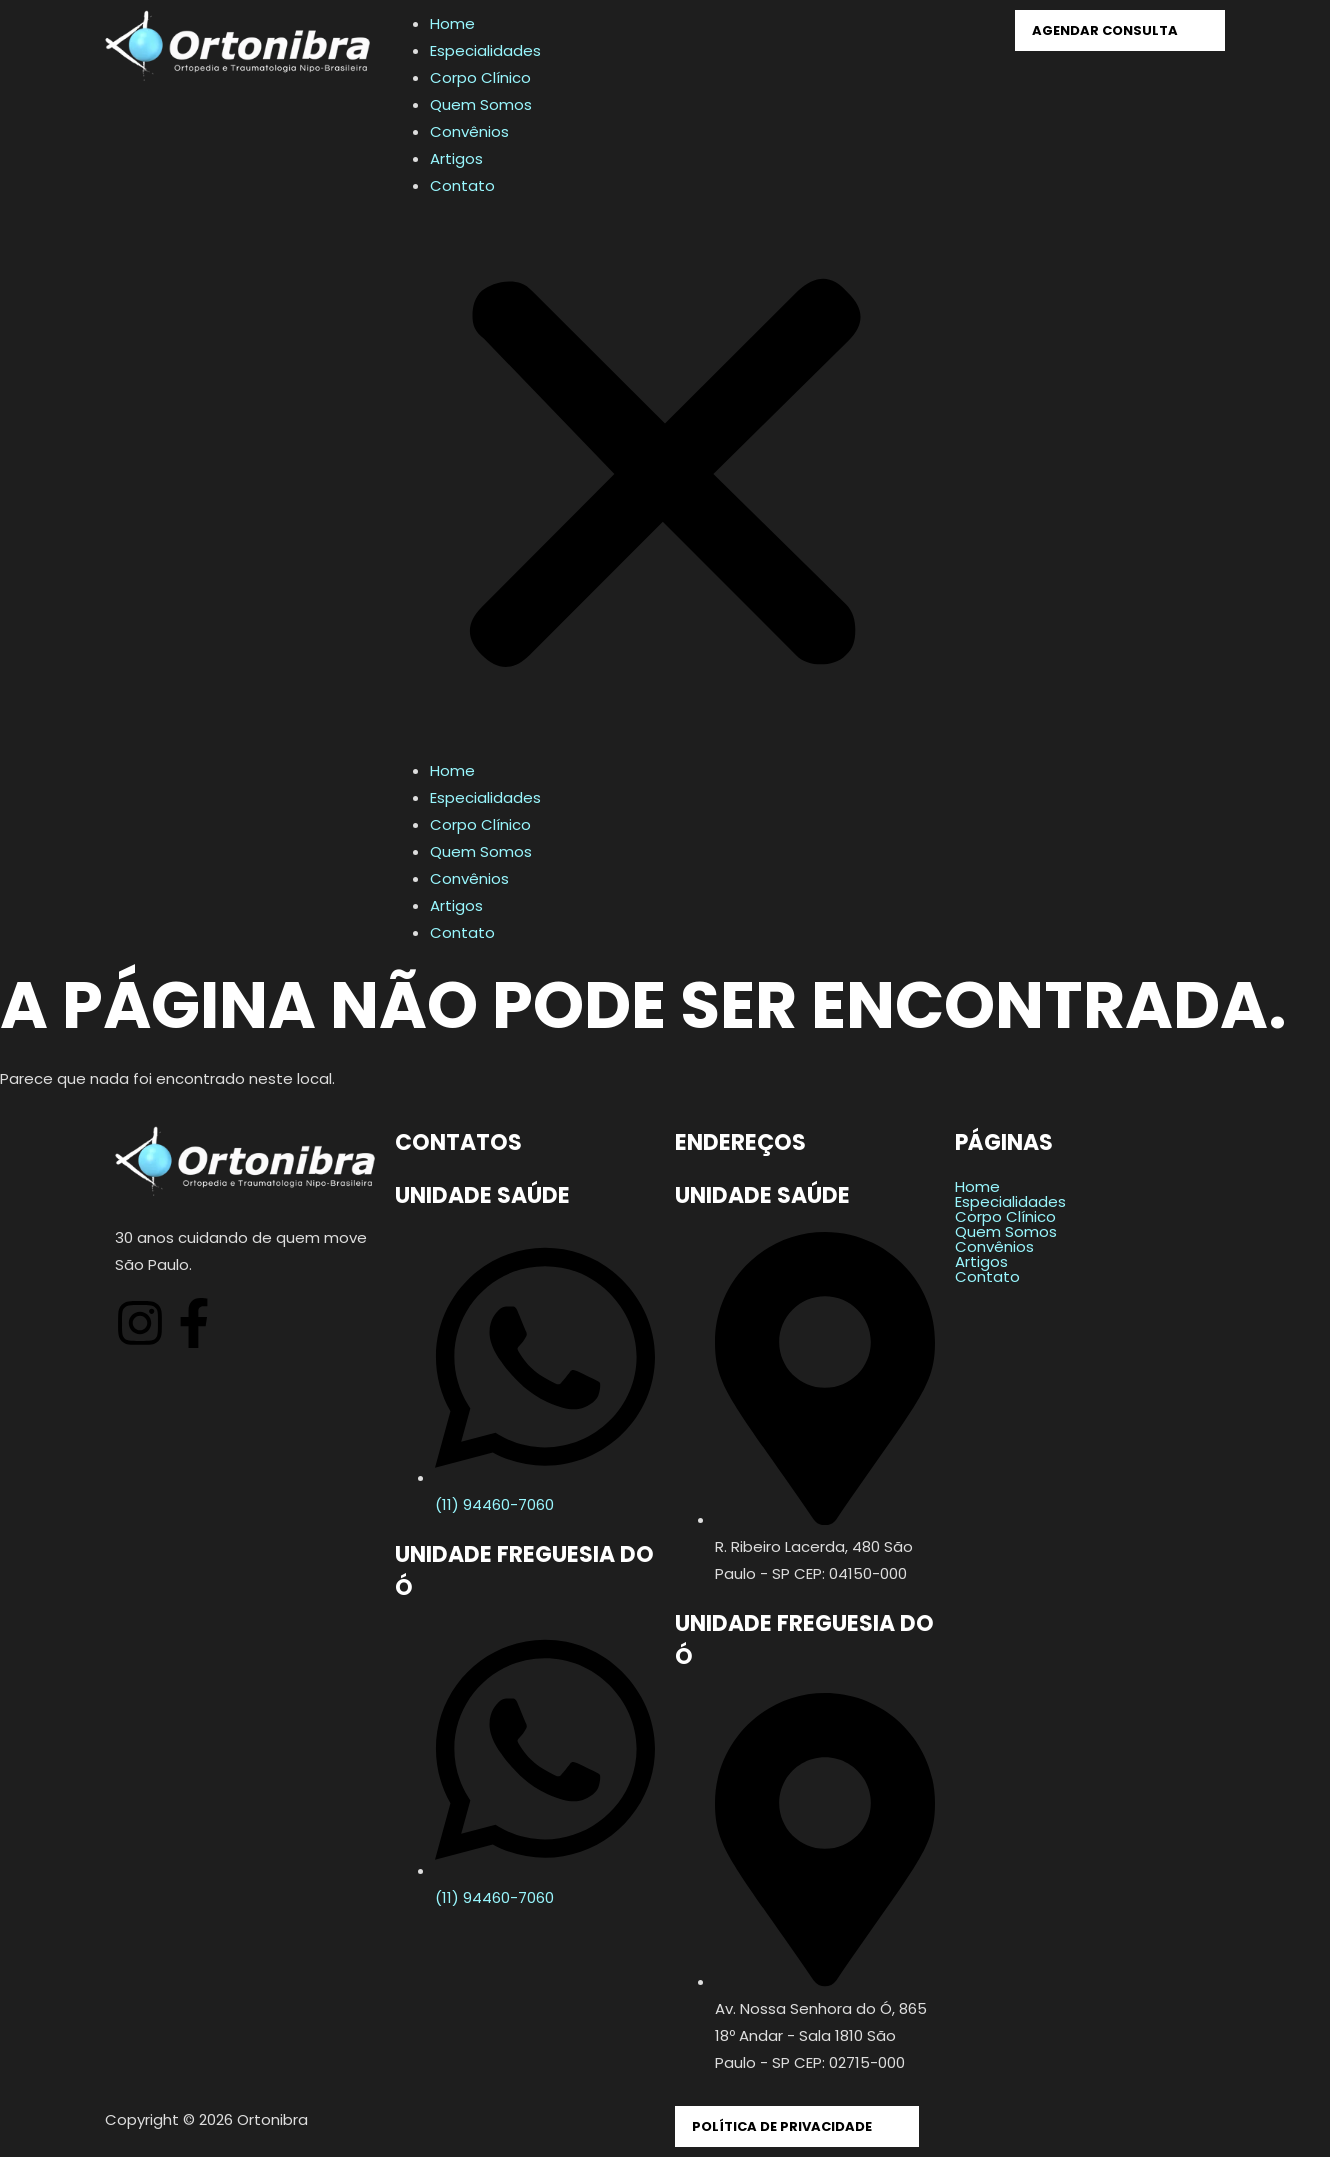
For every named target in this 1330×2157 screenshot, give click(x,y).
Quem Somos (481, 104)
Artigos (456, 158)
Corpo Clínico (480, 77)
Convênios (469, 131)
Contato (462, 185)
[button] (665, 478)
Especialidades (485, 50)
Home (452, 23)
